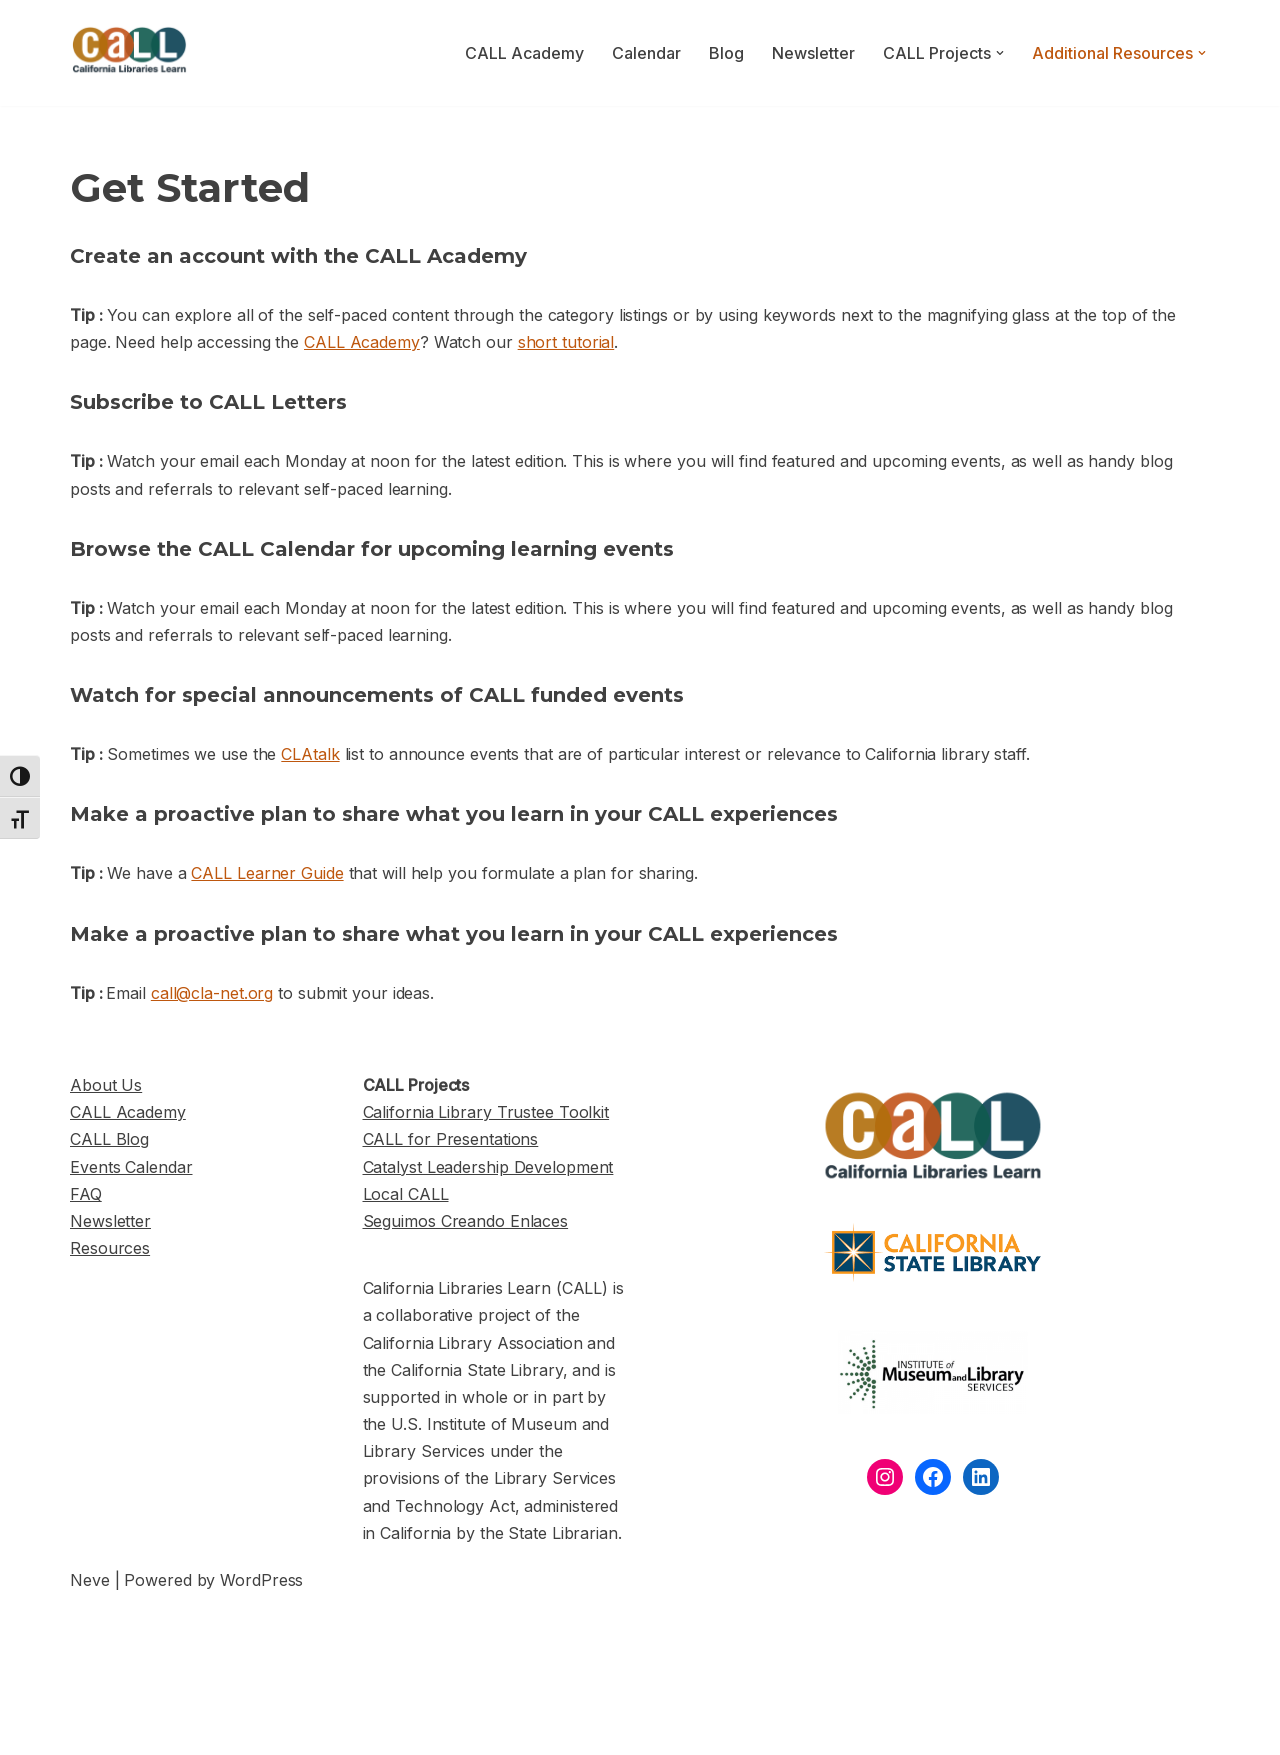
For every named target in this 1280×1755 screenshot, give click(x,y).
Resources (110, 1248)
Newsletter (813, 53)
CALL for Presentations (451, 1139)
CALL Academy (524, 53)
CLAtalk (310, 754)
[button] (1000, 53)
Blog (726, 53)
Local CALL (406, 1194)
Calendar (646, 53)
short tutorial (566, 342)
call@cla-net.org (212, 993)
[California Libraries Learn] (130, 53)
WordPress (261, 1580)
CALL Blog (109, 1139)
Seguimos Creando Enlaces (466, 1221)
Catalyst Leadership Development (488, 1167)
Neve (90, 1580)
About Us (106, 1085)
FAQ (86, 1194)
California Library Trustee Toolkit (486, 1112)
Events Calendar (131, 1167)
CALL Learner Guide (267, 873)
